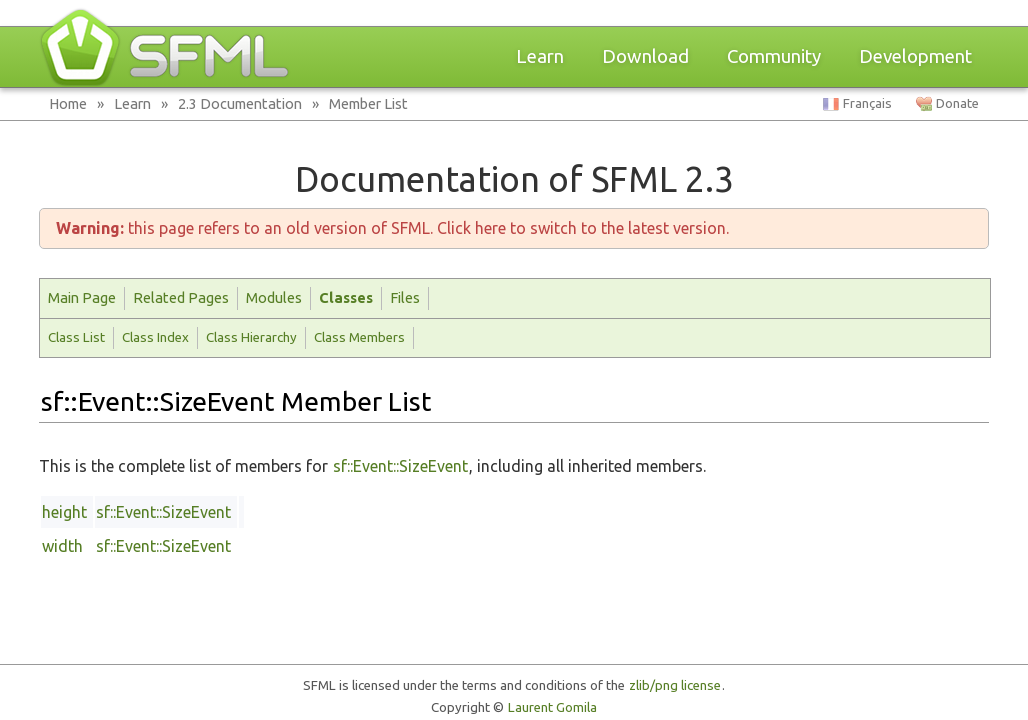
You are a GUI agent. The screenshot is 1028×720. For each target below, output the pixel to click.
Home (68, 103)
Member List (368, 103)
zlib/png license (675, 685)
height (64, 512)
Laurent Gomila (552, 707)
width (62, 546)
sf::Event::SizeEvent (400, 466)
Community (774, 56)
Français (867, 103)
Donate (957, 103)
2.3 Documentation (240, 103)
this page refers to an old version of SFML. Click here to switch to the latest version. (392, 228)
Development (915, 56)
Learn (540, 56)
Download (645, 56)
